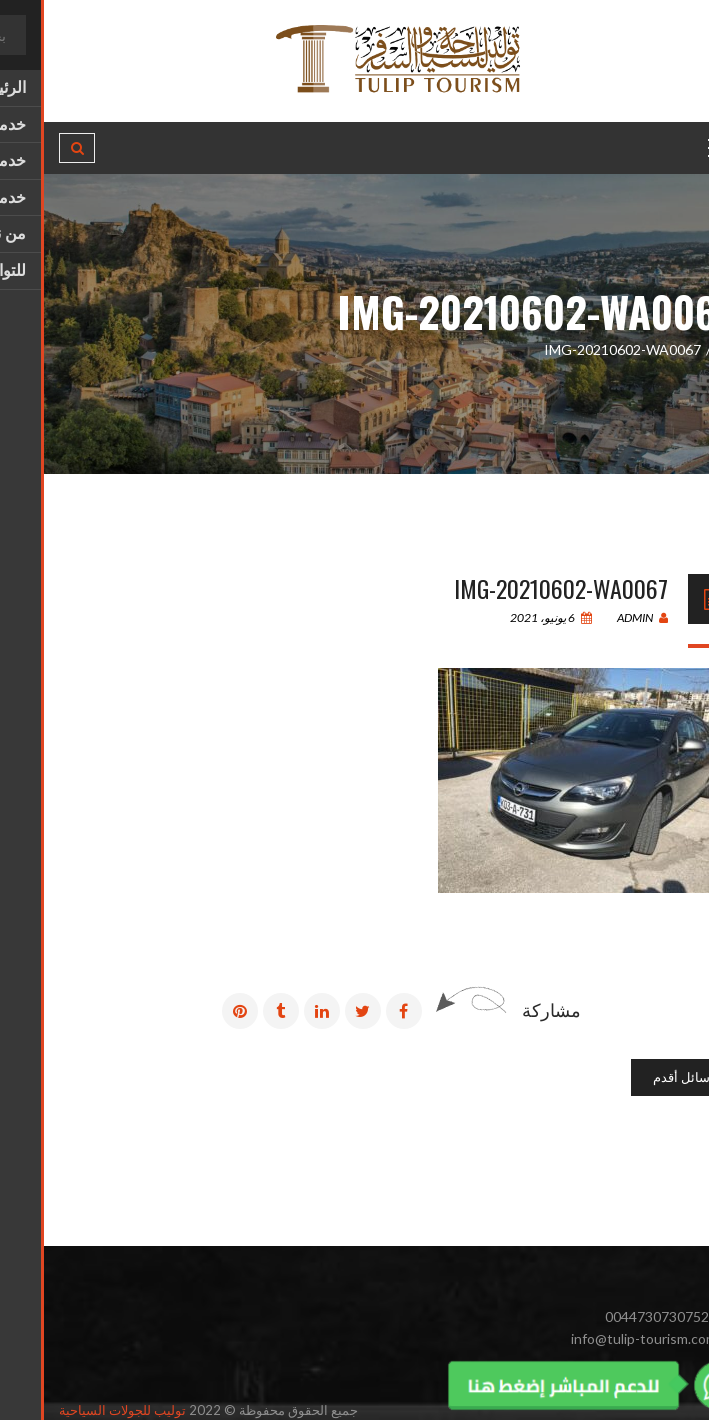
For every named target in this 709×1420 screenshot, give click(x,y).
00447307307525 (617, 1316)
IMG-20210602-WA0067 (517, 588)
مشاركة (507, 1010)
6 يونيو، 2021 (507, 617)
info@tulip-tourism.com (600, 1338)
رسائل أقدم (640, 1077)
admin (598, 617)
